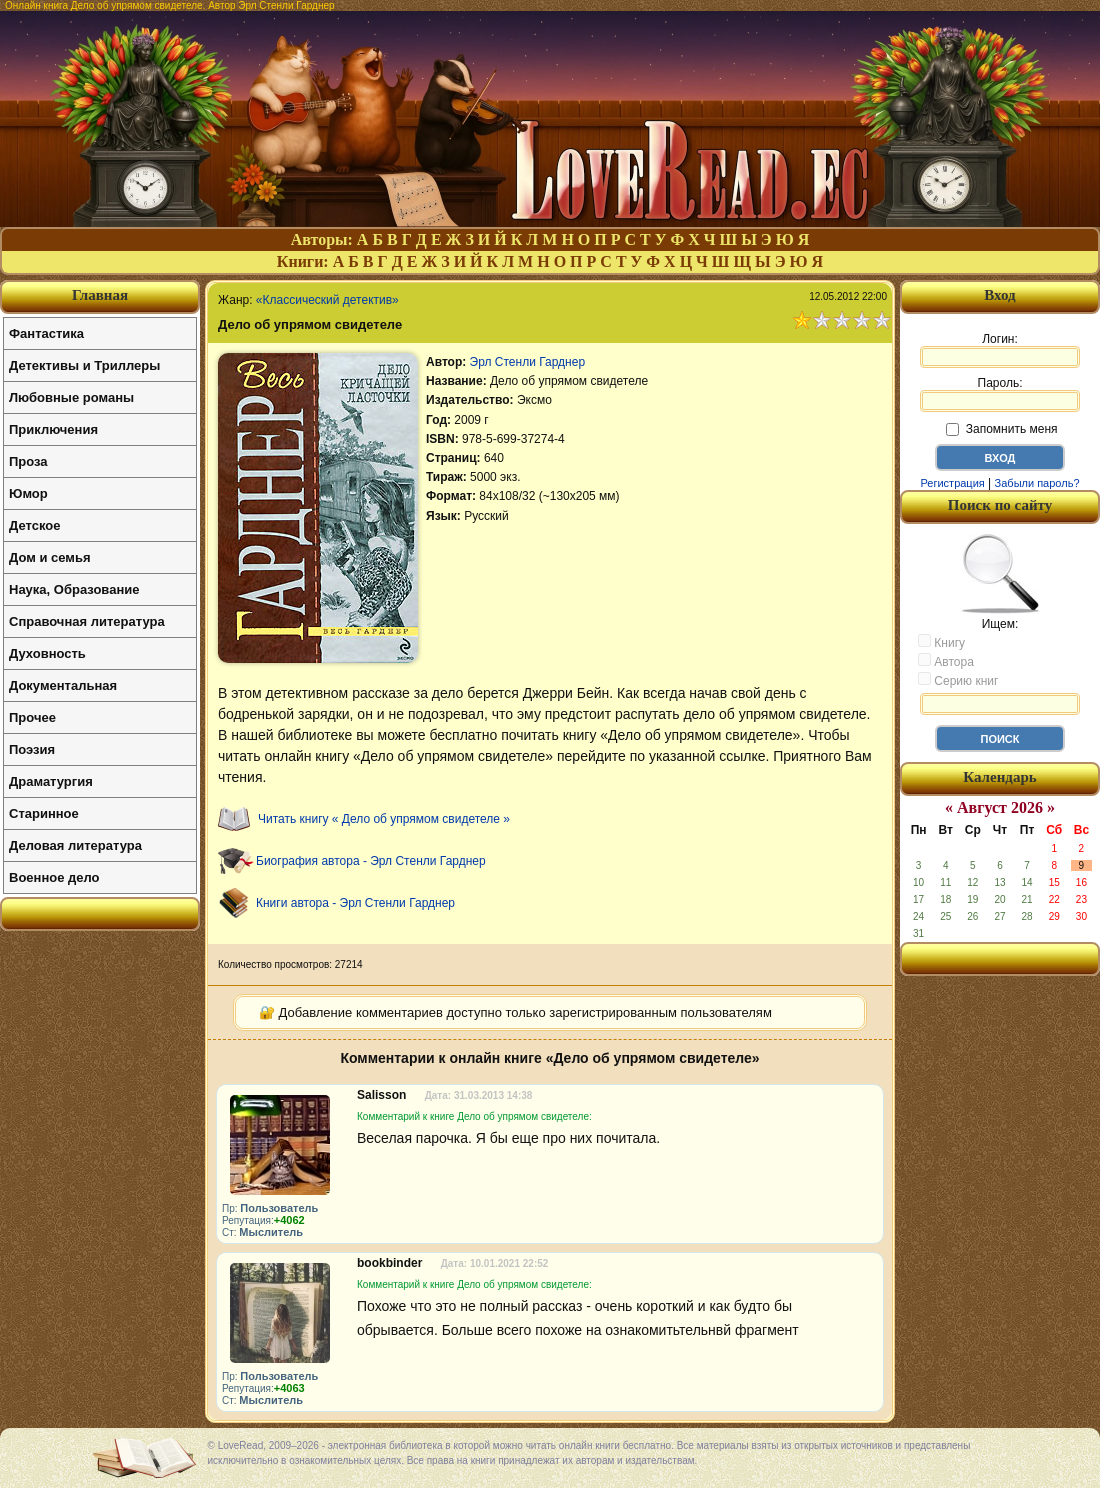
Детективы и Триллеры (84, 365)
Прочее (32, 717)
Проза (28, 461)
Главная (100, 295)
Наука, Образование (74, 589)
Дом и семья (50, 557)
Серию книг (958, 680)
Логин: (1000, 350)
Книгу (941, 642)
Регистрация (952, 483)
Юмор (28, 493)
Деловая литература (75, 845)
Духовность (47, 653)
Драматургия (51, 781)
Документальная (63, 685)
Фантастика (46, 333)
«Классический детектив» (327, 300)
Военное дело (54, 877)
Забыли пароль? (1037, 483)
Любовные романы (71, 397)
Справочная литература (87, 621)
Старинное (44, 813)
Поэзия (32, 749)
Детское (34, 525)
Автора (946, 661)
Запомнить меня (1001, 429)
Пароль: (1000, 394)
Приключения (53, 429)
